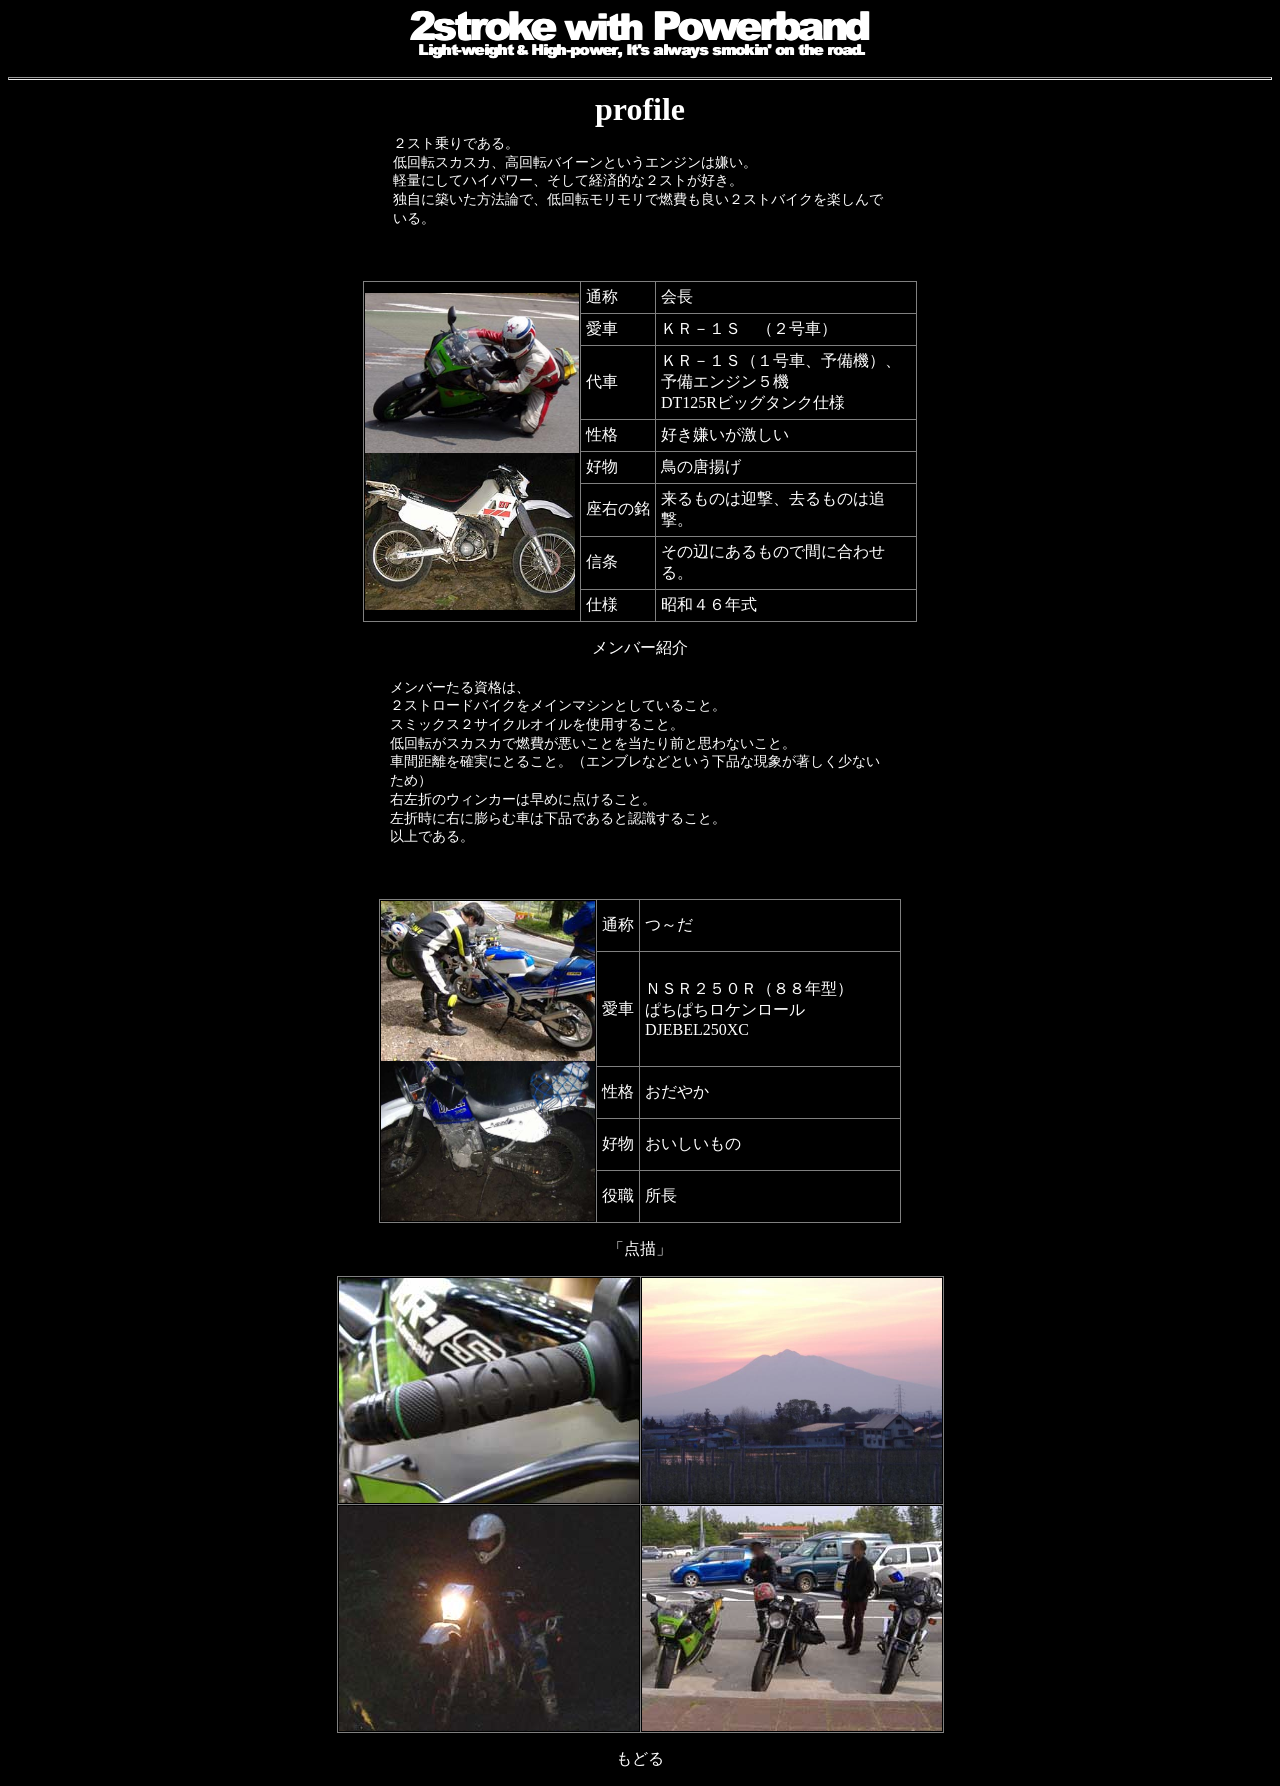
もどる (640, 1758)
